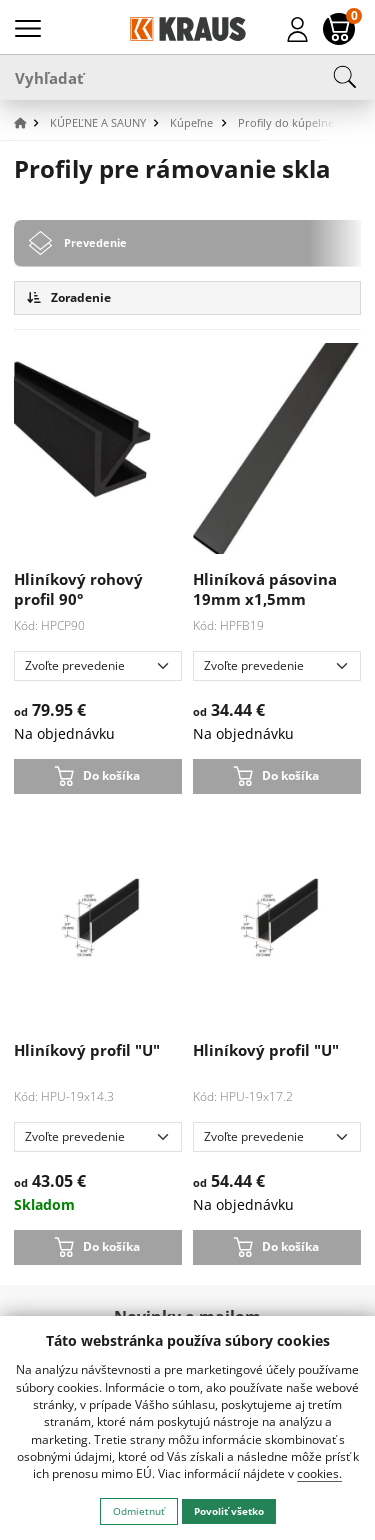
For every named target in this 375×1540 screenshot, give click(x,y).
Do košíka (111, 774)
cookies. (319, 1473)
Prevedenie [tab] (95, 242)
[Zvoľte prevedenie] (98, 666)
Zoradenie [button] (69, 297)
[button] (30, 123)
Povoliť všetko (229, 1511)
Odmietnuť (139, 1511)
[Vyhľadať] (187, 77)
